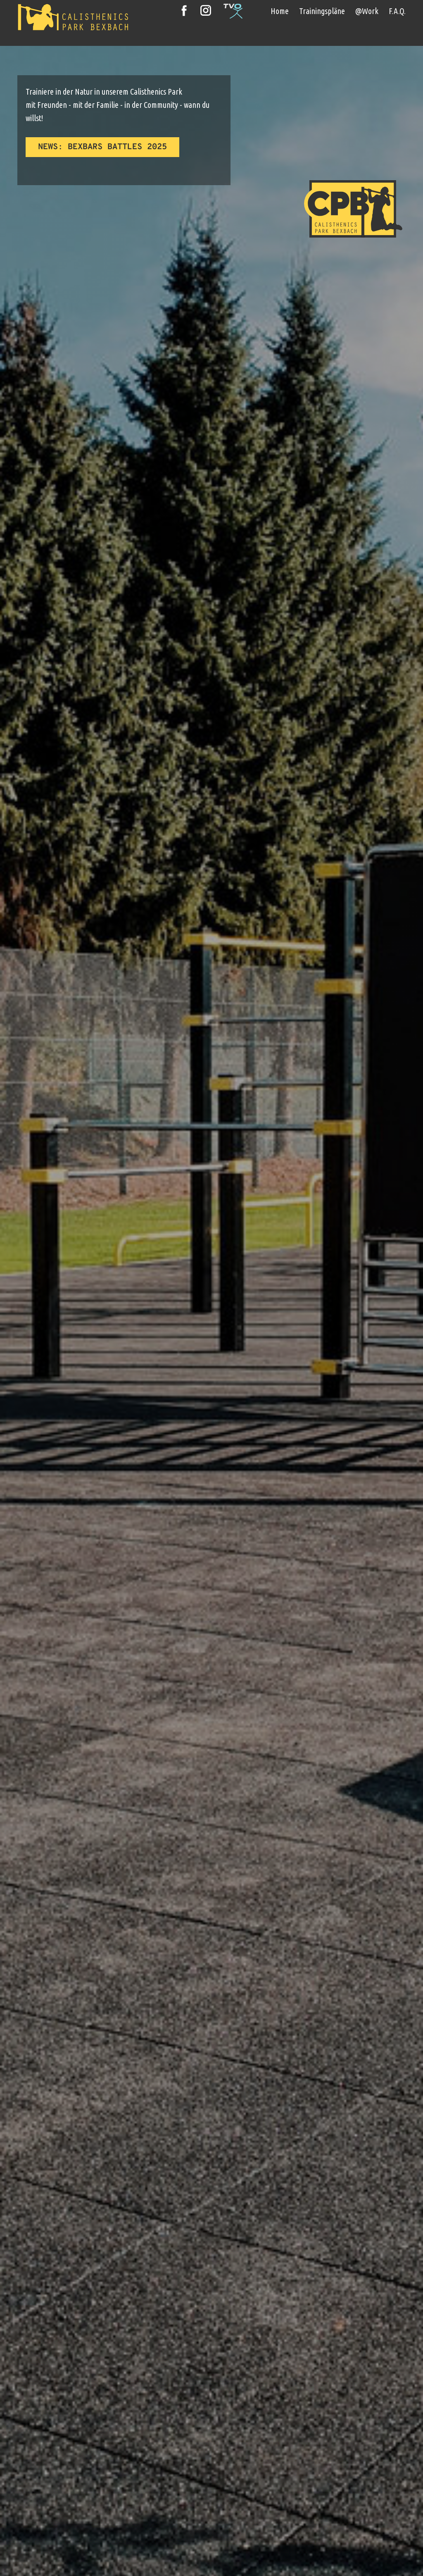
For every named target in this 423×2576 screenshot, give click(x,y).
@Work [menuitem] (366, 11)
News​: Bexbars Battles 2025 (102, 147)
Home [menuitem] (280, 11)
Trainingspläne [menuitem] (322, 11)
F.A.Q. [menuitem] (397, 11)
